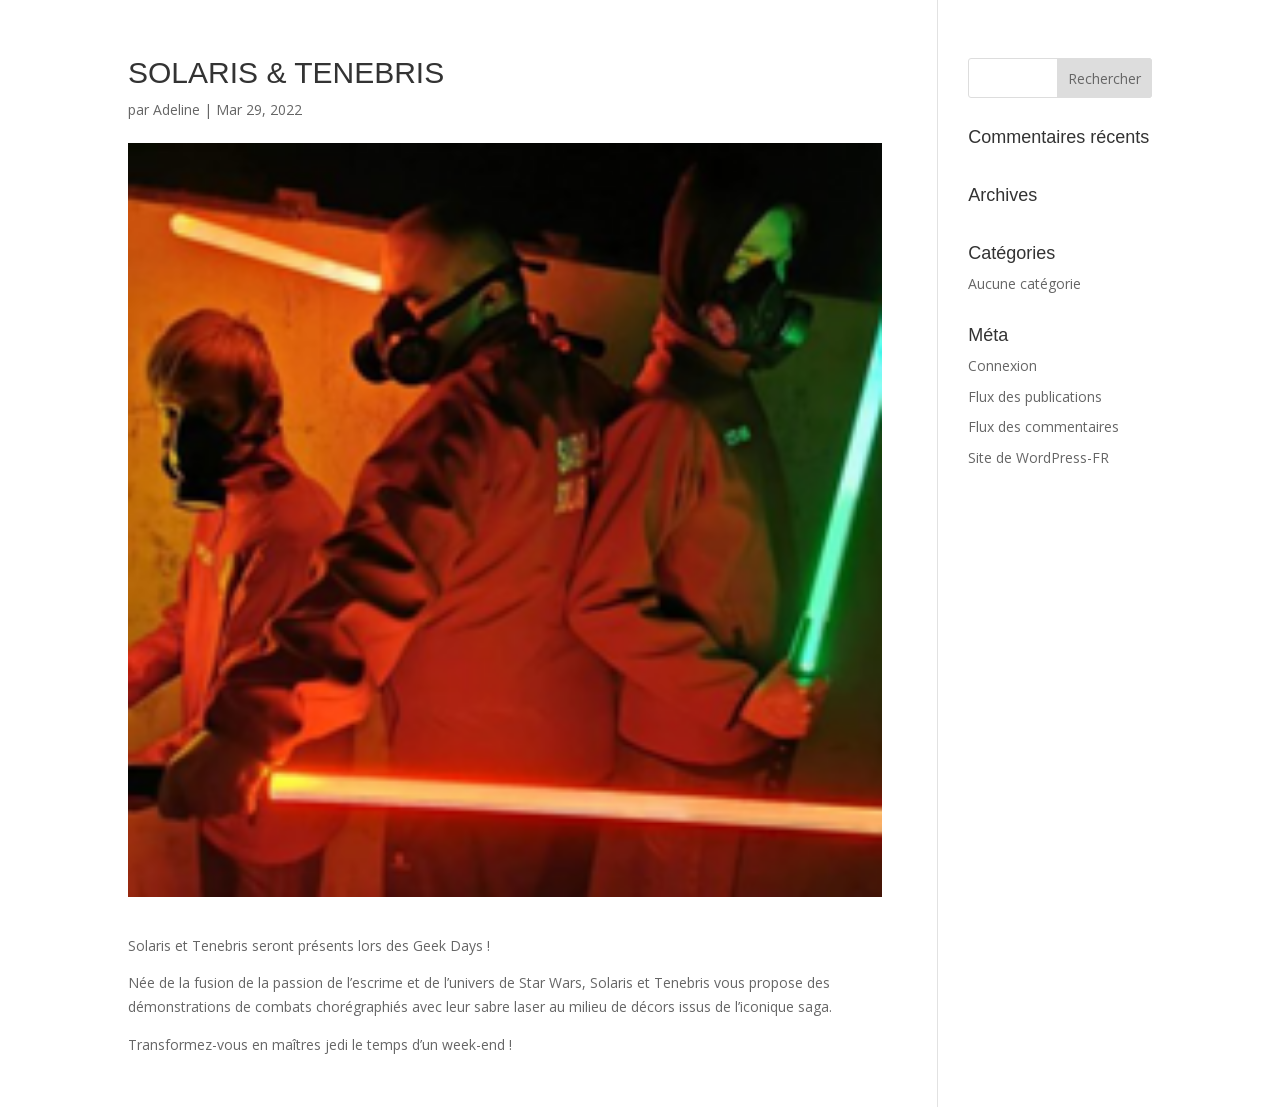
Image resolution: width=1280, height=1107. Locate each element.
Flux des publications (1035, 396)
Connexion (1002, 365)
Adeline (176, 109)
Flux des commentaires (1043, 426)
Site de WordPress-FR (1038, 457)
